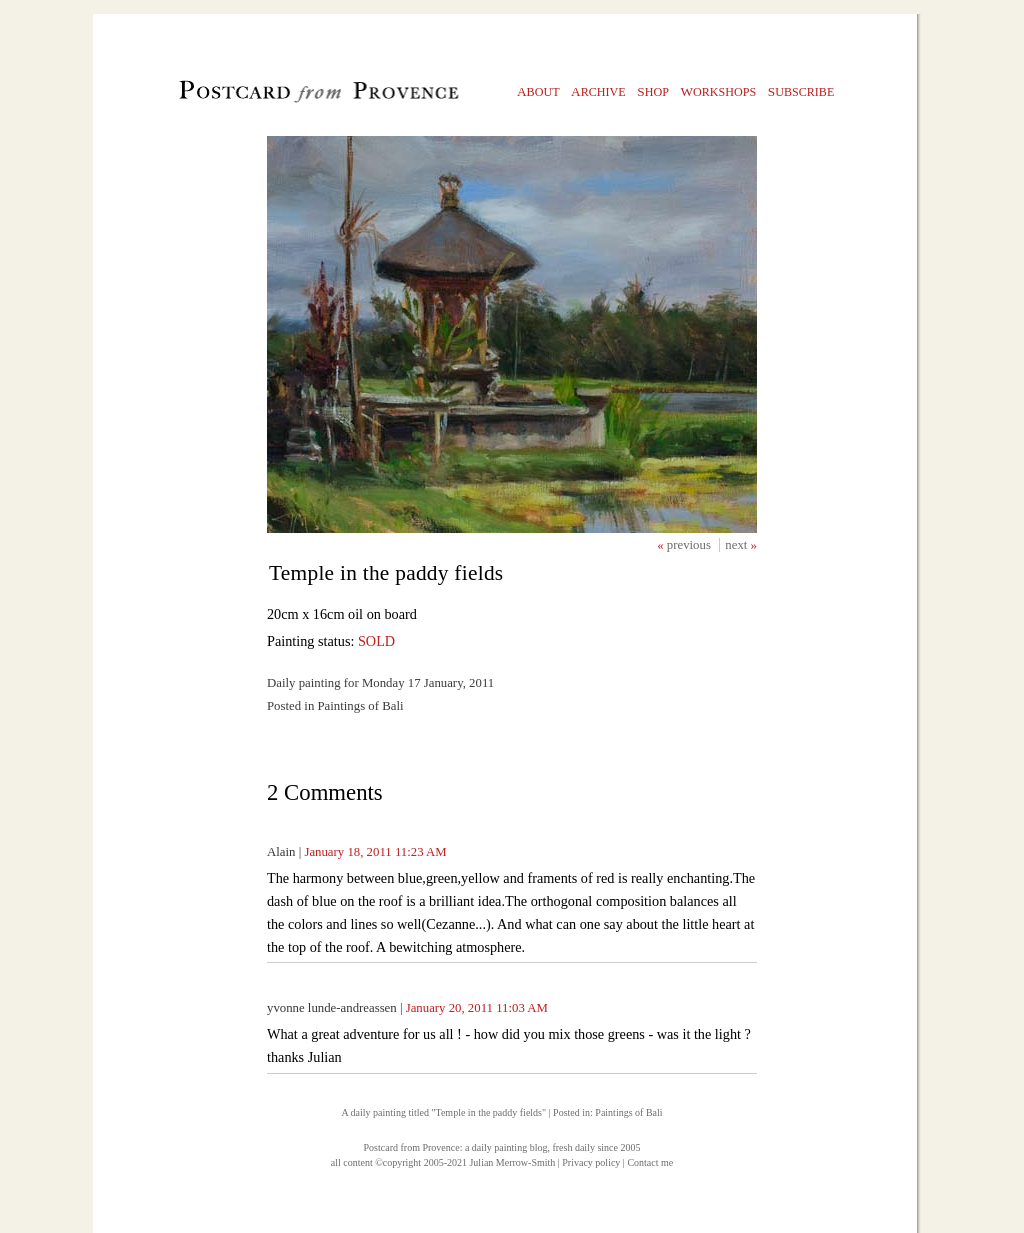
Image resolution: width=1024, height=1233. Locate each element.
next (737, 545)
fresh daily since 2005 (596, 1147)
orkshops (718, 91)
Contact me (650, 1162)
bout (538, 91)
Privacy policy (591, 1162)
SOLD (376, 641)
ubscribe (801, 91)
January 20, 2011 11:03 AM (477, 1008)
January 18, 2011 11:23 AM (375, 852)
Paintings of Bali (628, 1112)
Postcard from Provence (412, 1147)
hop (653, 91)
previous (690, 545)
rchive (598, 91)
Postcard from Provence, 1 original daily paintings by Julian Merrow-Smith (285, 96)
